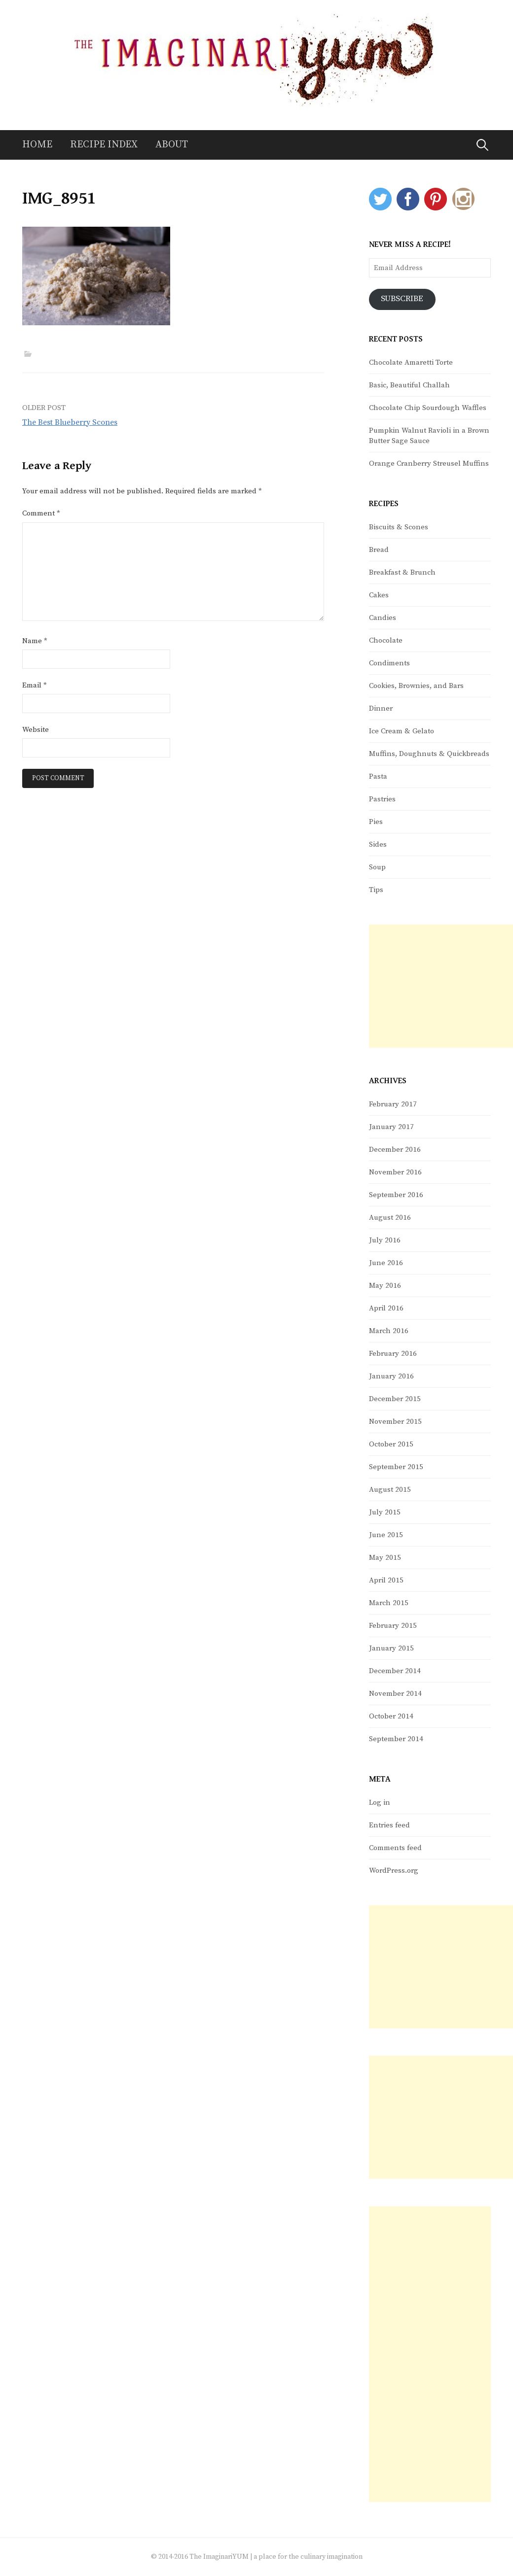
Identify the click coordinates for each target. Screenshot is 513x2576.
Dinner (381, 708)
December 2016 (395, 1149)
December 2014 (395, 1671)
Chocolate (386, 640)
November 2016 (395, 1172)
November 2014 (395, 1693)
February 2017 (393, 1104)
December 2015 (395, 1399)
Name (34, 641)
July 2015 (385, 1512)
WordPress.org (393, 1870)
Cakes (379, 595)
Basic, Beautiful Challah (409, 385)
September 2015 (396, 1467)
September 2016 (396, 1195)
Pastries (382, 799)
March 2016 (388, 1331)
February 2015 (393, 1625)
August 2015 (390, 1489)
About (171, 144)
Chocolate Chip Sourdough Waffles (427, 407)
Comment (41, 513)
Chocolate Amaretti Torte (411, 362)
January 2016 (391, 1376)
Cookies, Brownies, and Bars (416, 685)
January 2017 (391, 1127)
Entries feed (389, 1825)
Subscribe (402, 299)
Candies (382, 617)
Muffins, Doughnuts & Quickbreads (429, 753)
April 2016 (386, 1308)
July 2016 (385, 1240)
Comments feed (395, 1848)
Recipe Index (104, 144)
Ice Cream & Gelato (401, 731)
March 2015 (388, 1603)
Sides (378, 844)
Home (37, 144)
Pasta (378, 776)
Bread (379, 549)
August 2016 (390, 1217)
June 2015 (386, 1535)
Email (34, 685)
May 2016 (385, 1285)
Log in (379, 1802)
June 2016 (386, 1263)
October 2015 (391, 1444)
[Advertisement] (441, 986)
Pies (376, 821)
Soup (377, 867)
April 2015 (386, 1580)
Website (35, 729)
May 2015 (385, 1557)
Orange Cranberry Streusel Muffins (429, 463)
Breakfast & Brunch (402, 572)
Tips (376, 889)
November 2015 (395, 1421)
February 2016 (393, 1353)
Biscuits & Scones (398, 527)
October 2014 (391, 1716)
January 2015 (391, 1648)
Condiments (389, 663)
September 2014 (396, 1739)
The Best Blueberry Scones (69, 422)
